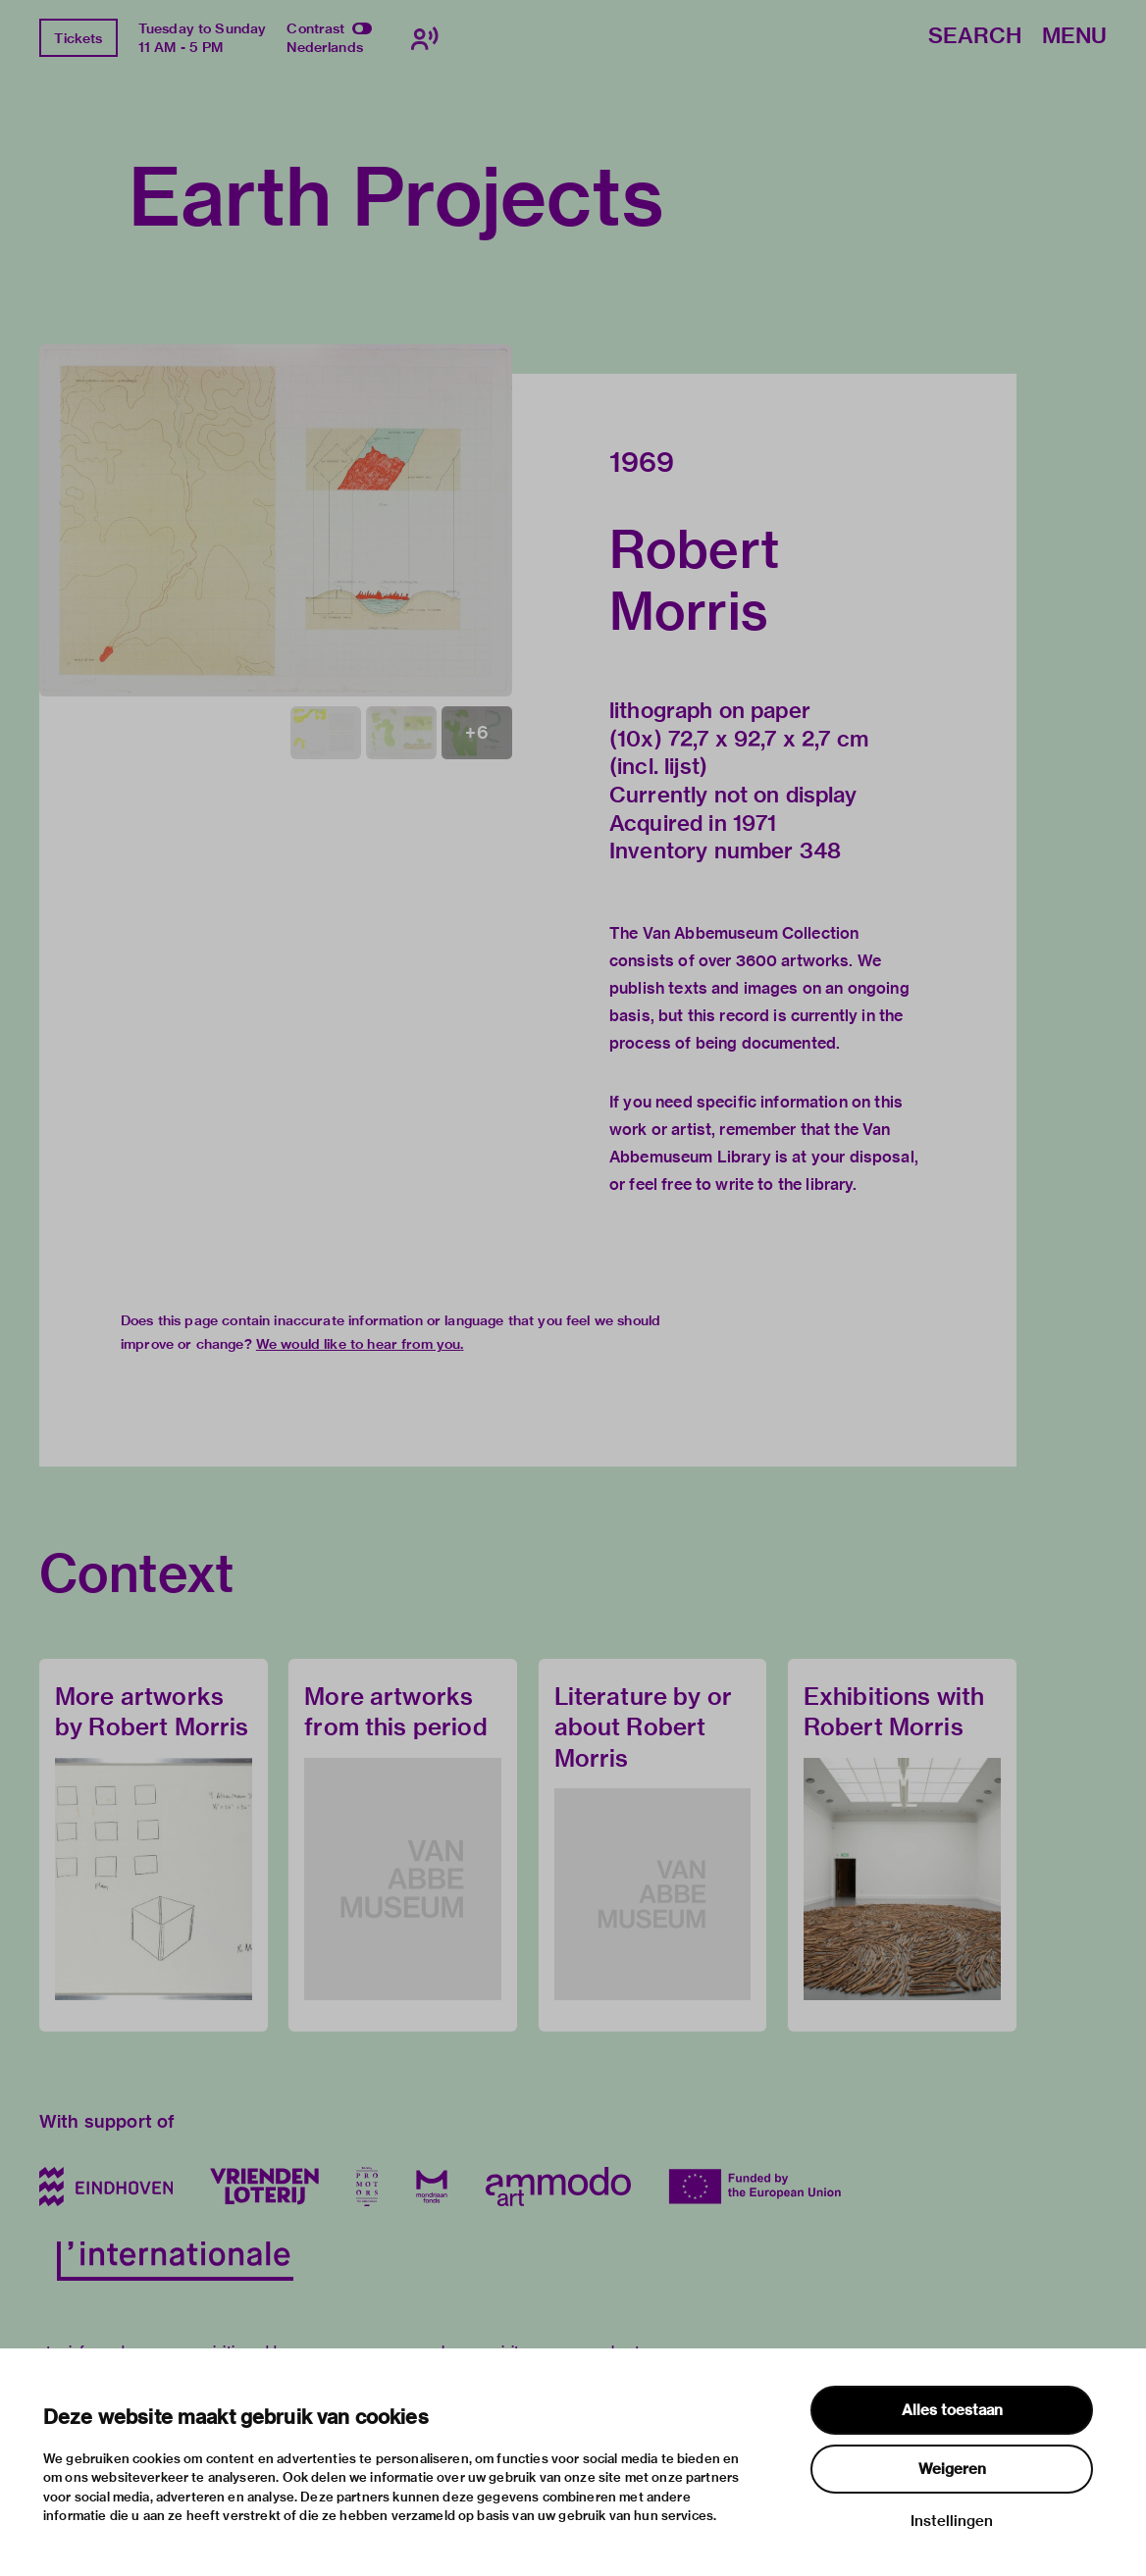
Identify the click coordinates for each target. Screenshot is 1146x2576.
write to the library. (786, 1184)
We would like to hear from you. (360, 1344)
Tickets (78, 38)
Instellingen (952, 2521)
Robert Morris (694, 580)
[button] (275, 520)
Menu (1074, 37)
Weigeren (952, 2469)
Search (974, 37)
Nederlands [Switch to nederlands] (324, 47)
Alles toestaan (952, 2410)
